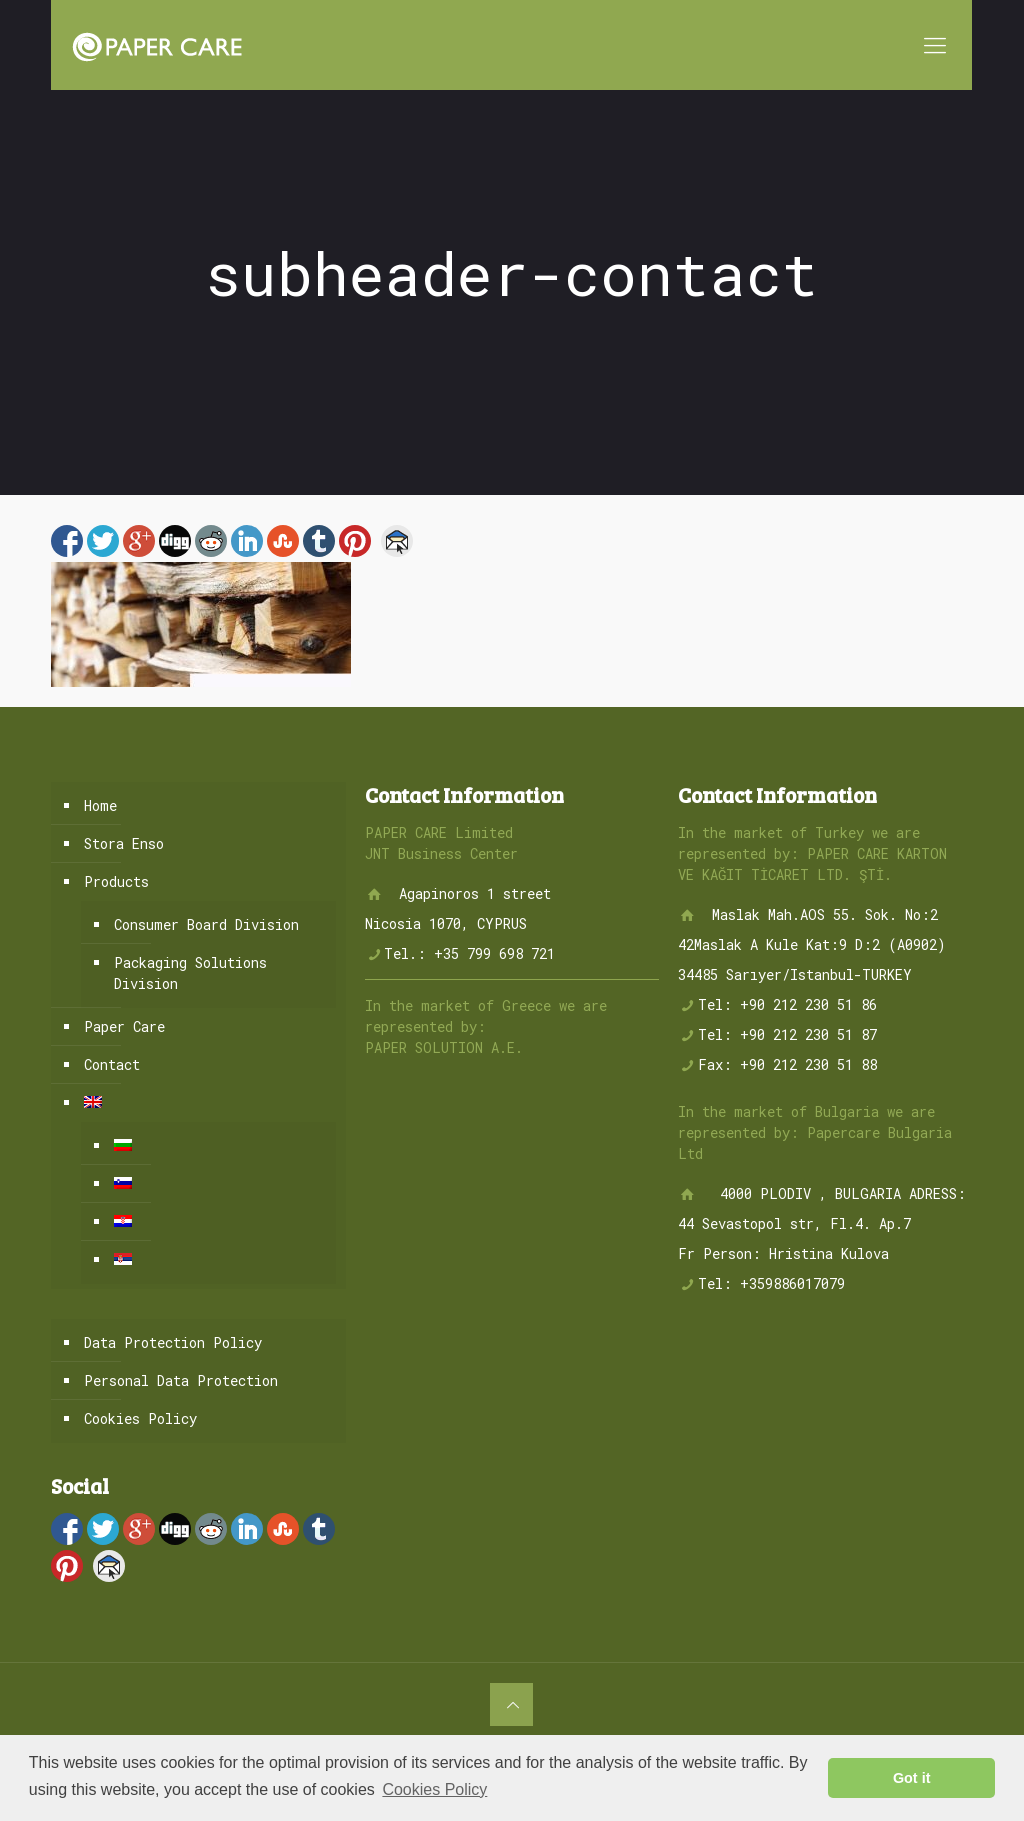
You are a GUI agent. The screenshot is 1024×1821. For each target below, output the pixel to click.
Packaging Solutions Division (190, 973)
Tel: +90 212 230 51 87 (787, 1034)
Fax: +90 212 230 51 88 (787, 1064)
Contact (112, 1064)
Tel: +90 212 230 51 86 (787, 1004)
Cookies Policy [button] (434, 1789)
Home (100, 805)
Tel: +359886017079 (771, 1283)
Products (116, 881)
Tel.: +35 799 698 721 (469, 953)
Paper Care (124, 1026)
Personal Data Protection (181, 1380)
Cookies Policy (140, 1418)
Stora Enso (124, 843)
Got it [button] (912, 1778)
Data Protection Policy (173, 1342)
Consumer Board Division (206, 924)
